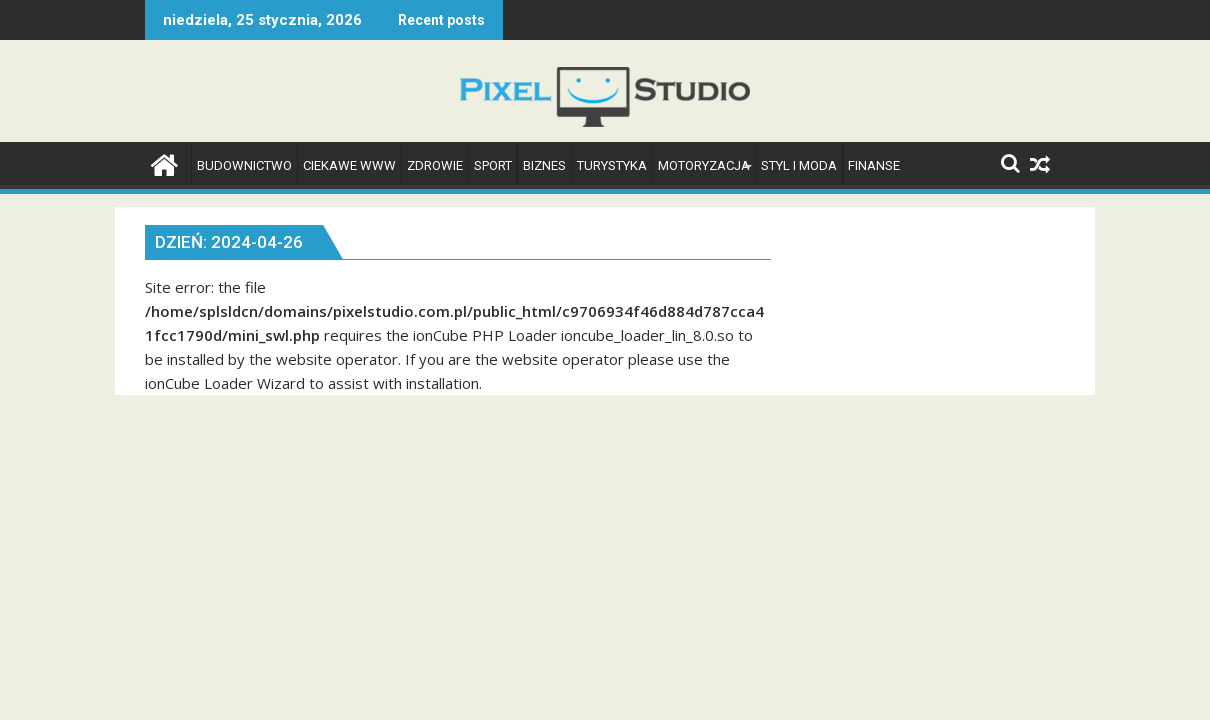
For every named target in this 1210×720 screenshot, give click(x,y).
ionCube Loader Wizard (225, 383)
